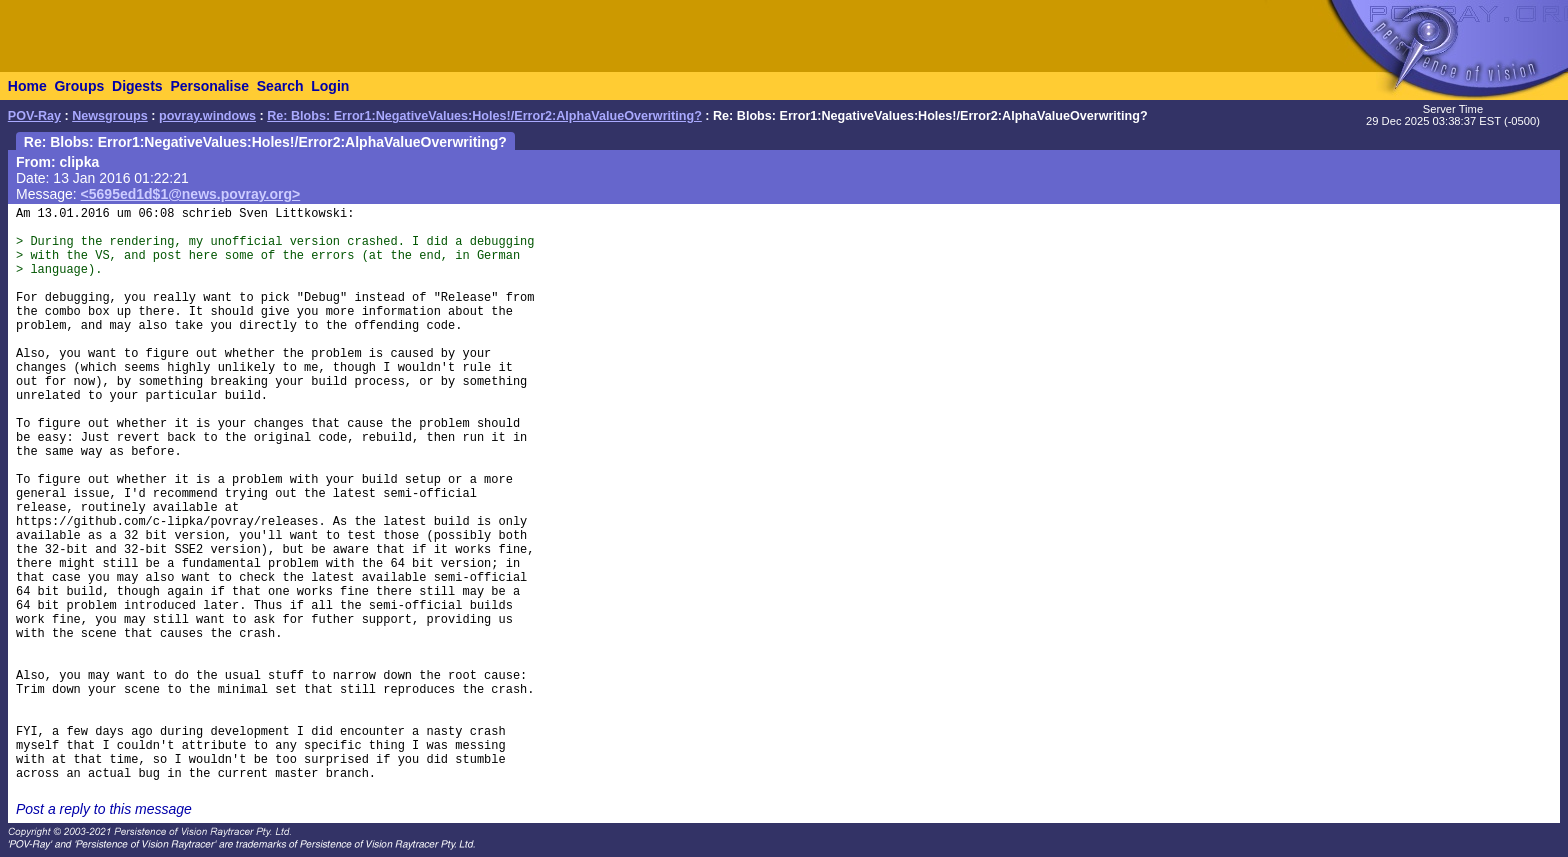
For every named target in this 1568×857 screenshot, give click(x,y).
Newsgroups (110, 116)
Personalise (209, 86)
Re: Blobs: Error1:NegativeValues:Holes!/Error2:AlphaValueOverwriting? (484, 116)
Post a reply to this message (104, 809)
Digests (137, 86)
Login (330, 86)
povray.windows (207, 116)
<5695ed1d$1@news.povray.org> (191, 194)
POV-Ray (34, 116)
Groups (79, 86)
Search (280, 86)
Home (27, 86)
